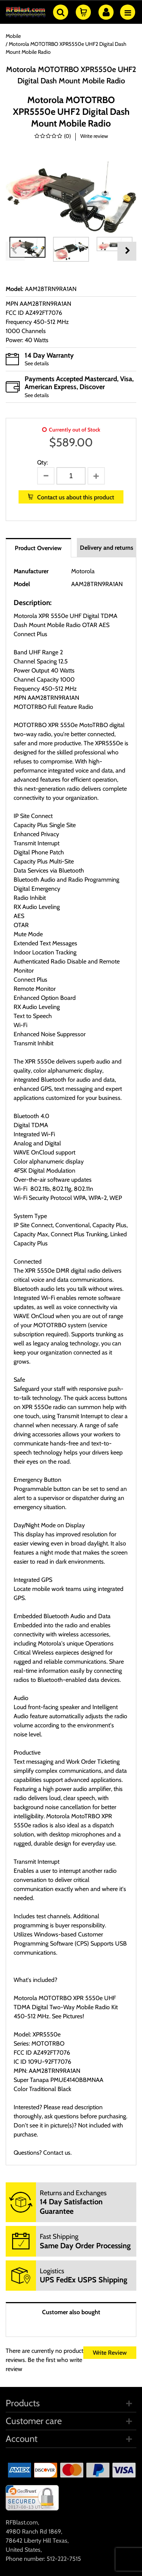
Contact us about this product (75, 497)
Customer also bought (71, 2312)
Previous (15, 251)
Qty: (42, 462)
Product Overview (38, 548)
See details (37, 363)
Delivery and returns (106, 547)
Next (126, 251)
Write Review (110, 2352)
